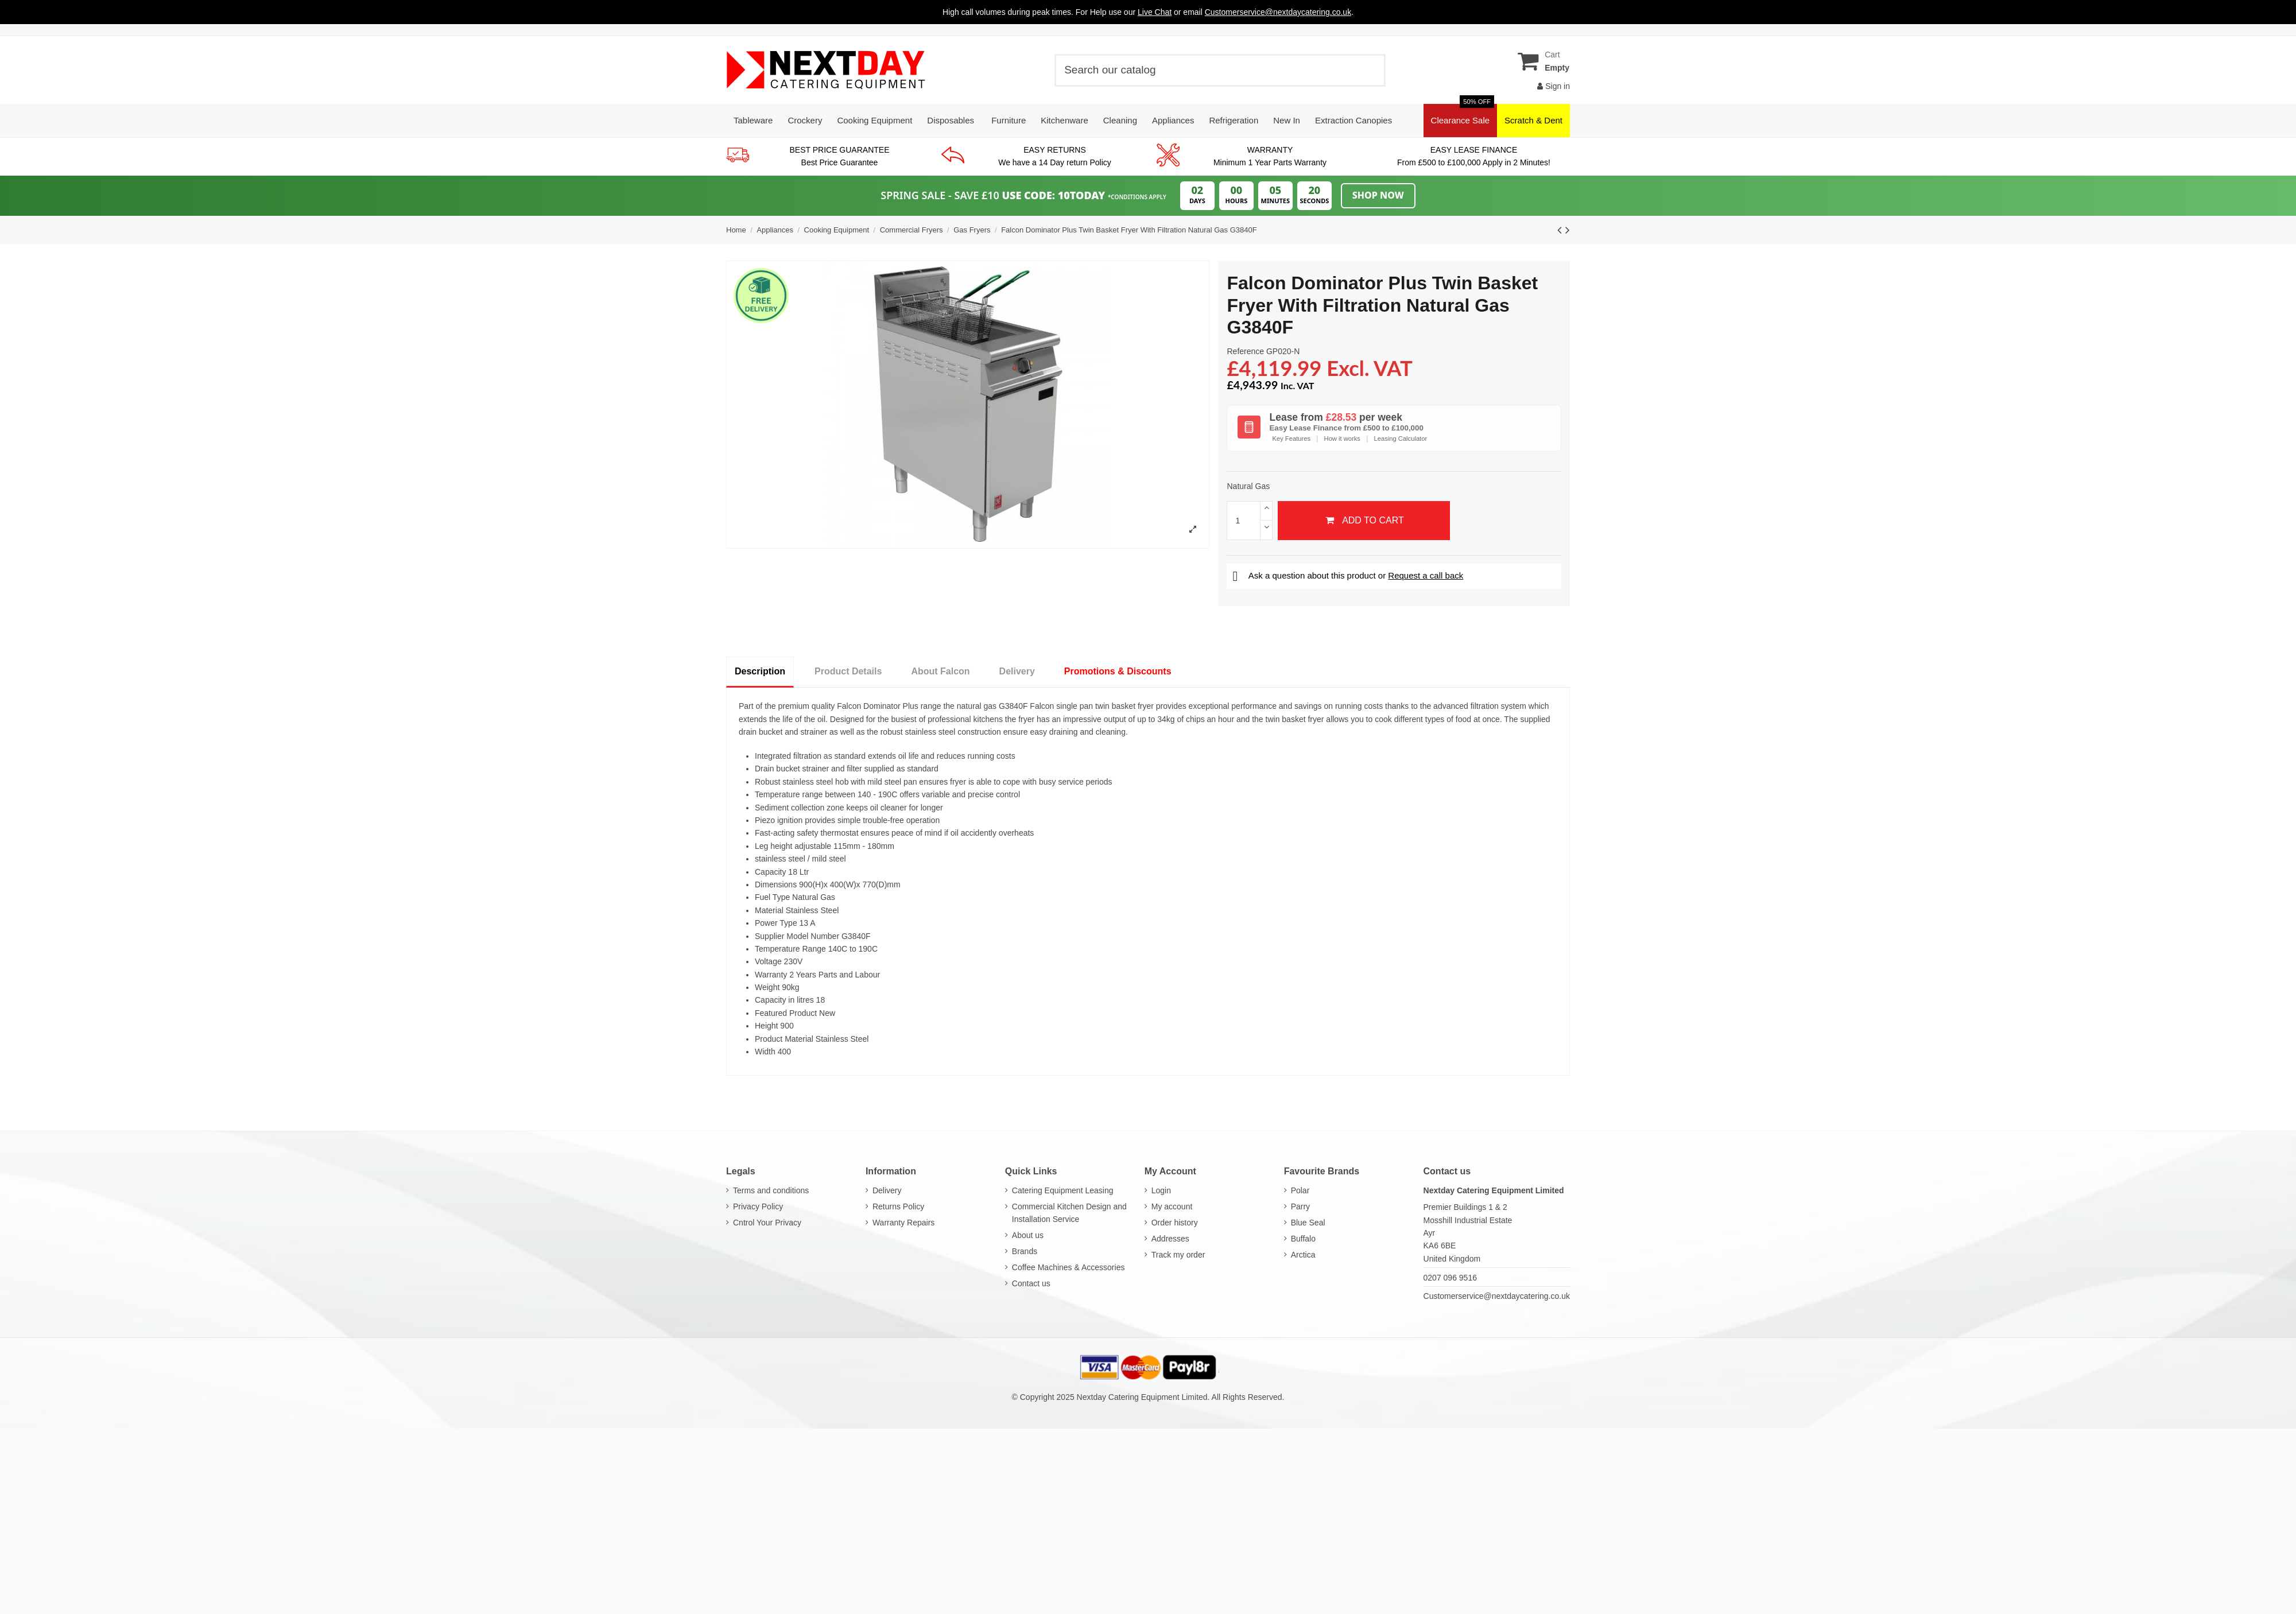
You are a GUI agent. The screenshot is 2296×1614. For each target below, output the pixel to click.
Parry (1300, 1206)
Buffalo (1303, 1238)
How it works (1342, 438)
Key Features (1291, 438)
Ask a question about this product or (1347, 575)
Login (1161, 1190)
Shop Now (1378, 195)
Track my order (1178, 1254)
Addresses (1170, 1238)
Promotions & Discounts (1118, 671)
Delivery (1017, 671)
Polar (1300, 1190)
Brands (1024, 1251)
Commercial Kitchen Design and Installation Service (1069, 1213)
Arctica (1303, 1254)
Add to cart (1364, 520)
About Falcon (940, 671)
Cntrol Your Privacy (767, 1222)
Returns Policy (898, 1206)
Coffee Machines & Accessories (1068, 1267)
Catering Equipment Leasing (1063, 1190)
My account (1172, 1206)
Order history (1174, 1222)
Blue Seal (1308, 1222)
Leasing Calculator (1401, 438)
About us (1028, 1235)
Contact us (1031, 1283)
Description (760, 671)
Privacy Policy (758, 1206)
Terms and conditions (771, 1190)
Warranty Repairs (903, 1222)
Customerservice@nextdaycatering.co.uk (1497, 1296)
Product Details (848, 671)
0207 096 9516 (1450, 1277)
